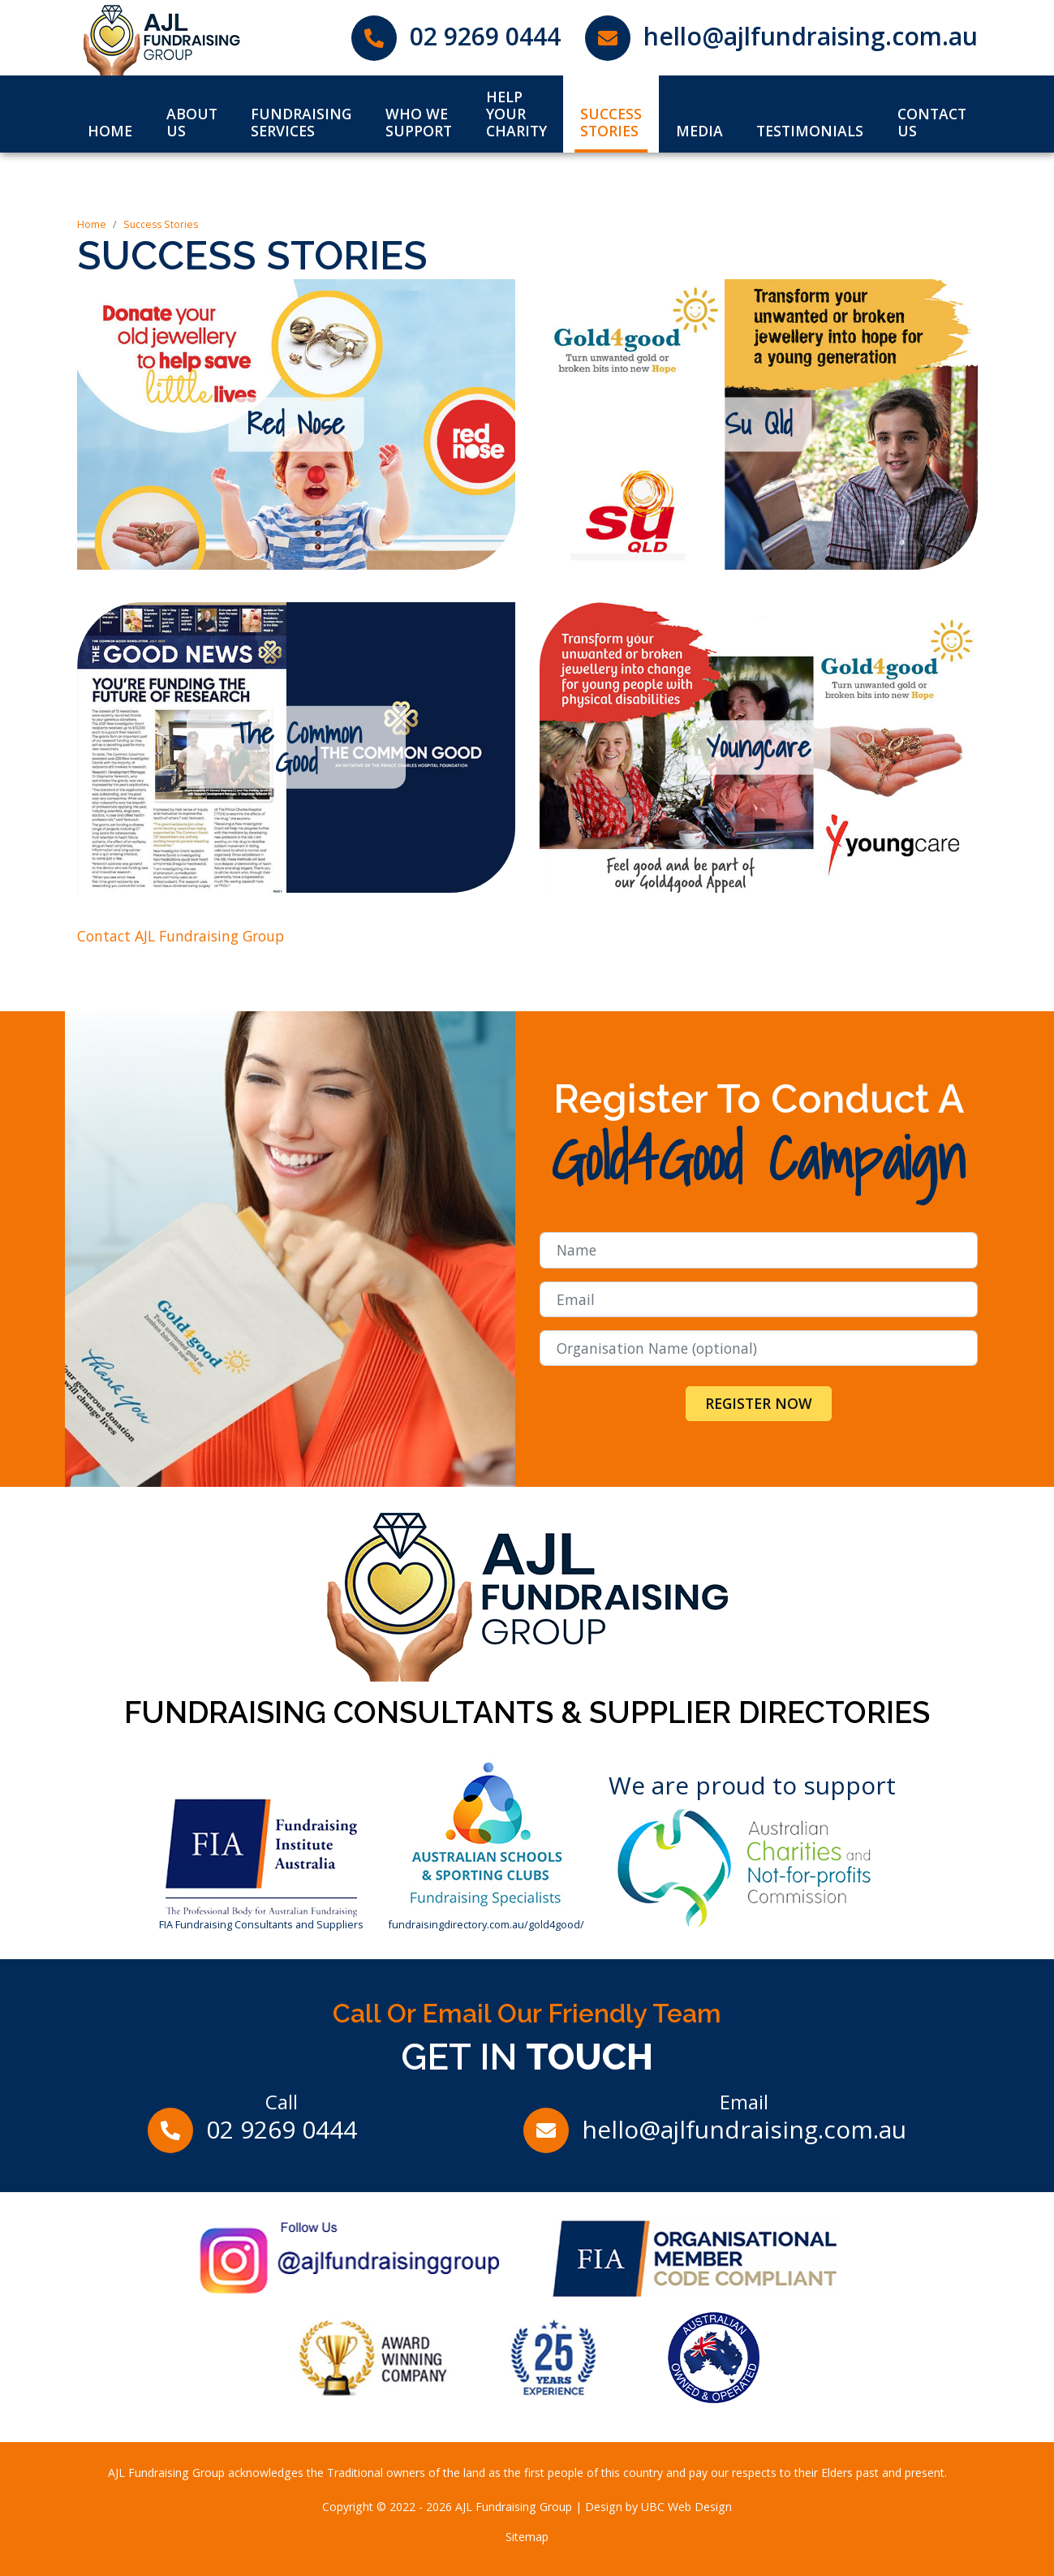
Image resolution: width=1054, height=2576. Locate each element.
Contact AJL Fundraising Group (180, 936)
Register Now (758, 1403)
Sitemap (527, 2536)
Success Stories (160, 224)
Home (91, 224)
